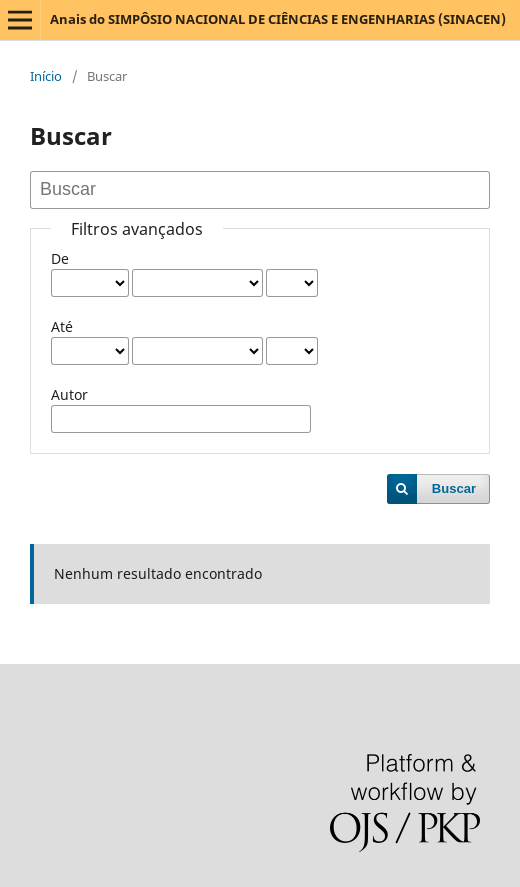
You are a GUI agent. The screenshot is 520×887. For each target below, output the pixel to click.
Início (46, 76)
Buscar (454, 488)
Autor (69, 394)
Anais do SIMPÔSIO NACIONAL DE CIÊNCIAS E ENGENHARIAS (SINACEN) (278, 19)
